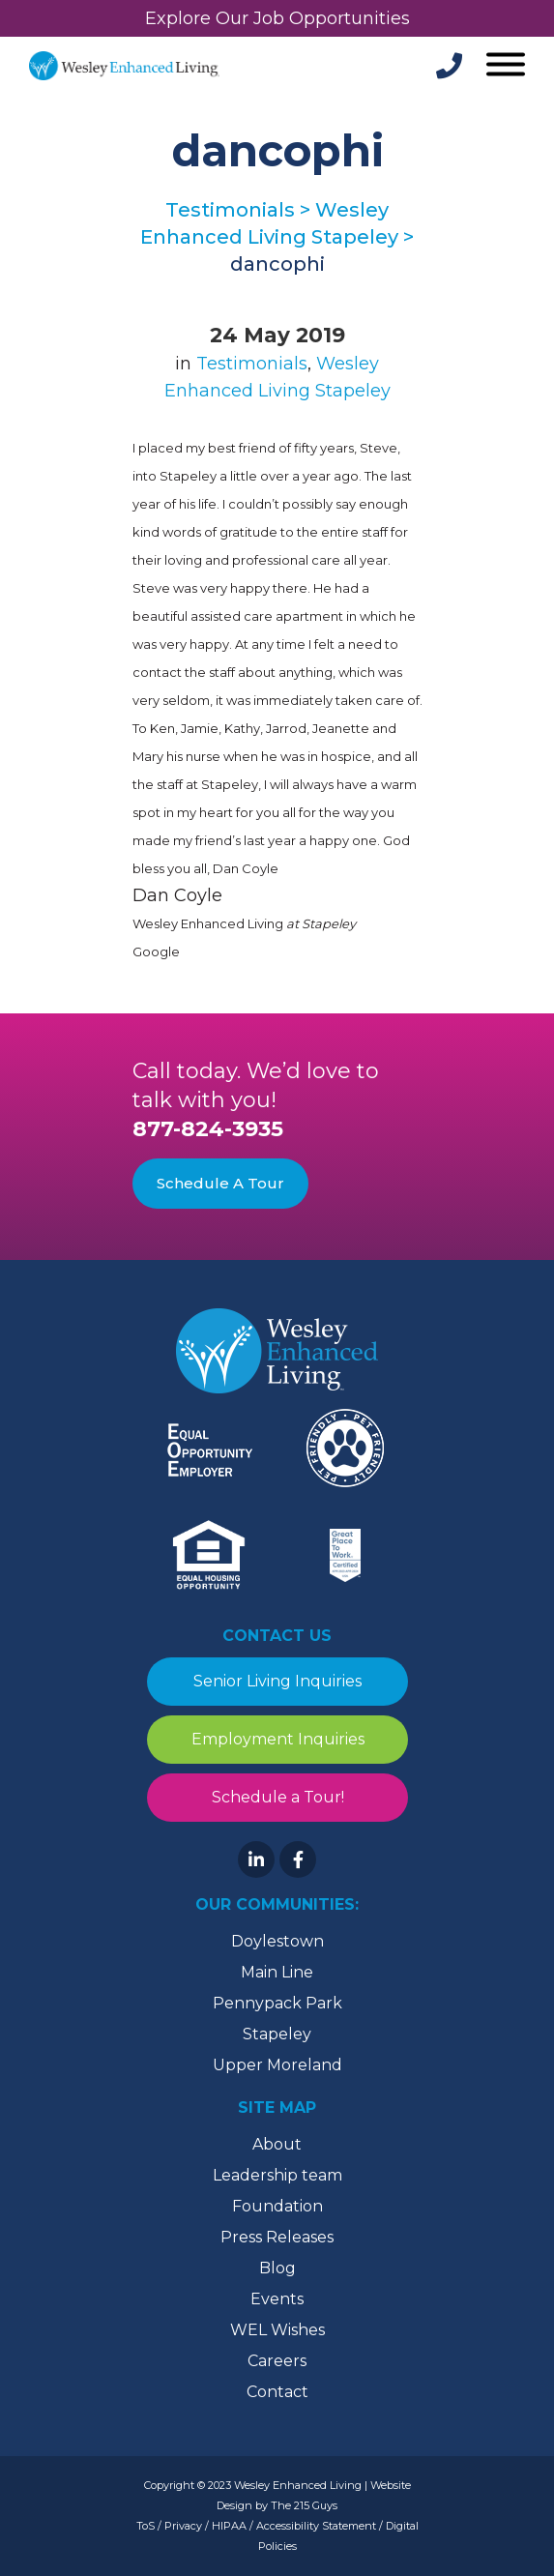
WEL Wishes (277, 2330)
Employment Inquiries (277, 1739)
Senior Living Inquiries (277, 1681)
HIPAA (229, 2525)
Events (277, 2299)
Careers (277, 2361)
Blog (277, 2268)
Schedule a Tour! (277, 1797)
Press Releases (277, 2237)
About (277, 2144)
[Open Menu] (503, 66)
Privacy (183, 2525)
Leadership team (277, 2175)
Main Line (277, 1972)
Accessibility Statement (316, 2525)
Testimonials (251, 363)
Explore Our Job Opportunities (277, 18)
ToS (145, 2525)
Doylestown (277, 1941)
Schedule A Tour (220, 1183)
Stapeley (277, 2034)
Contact (277, 2392)
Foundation (277, 2206)
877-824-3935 (207, 1129)
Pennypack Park (277, 2003)
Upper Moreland (277, 2065)
